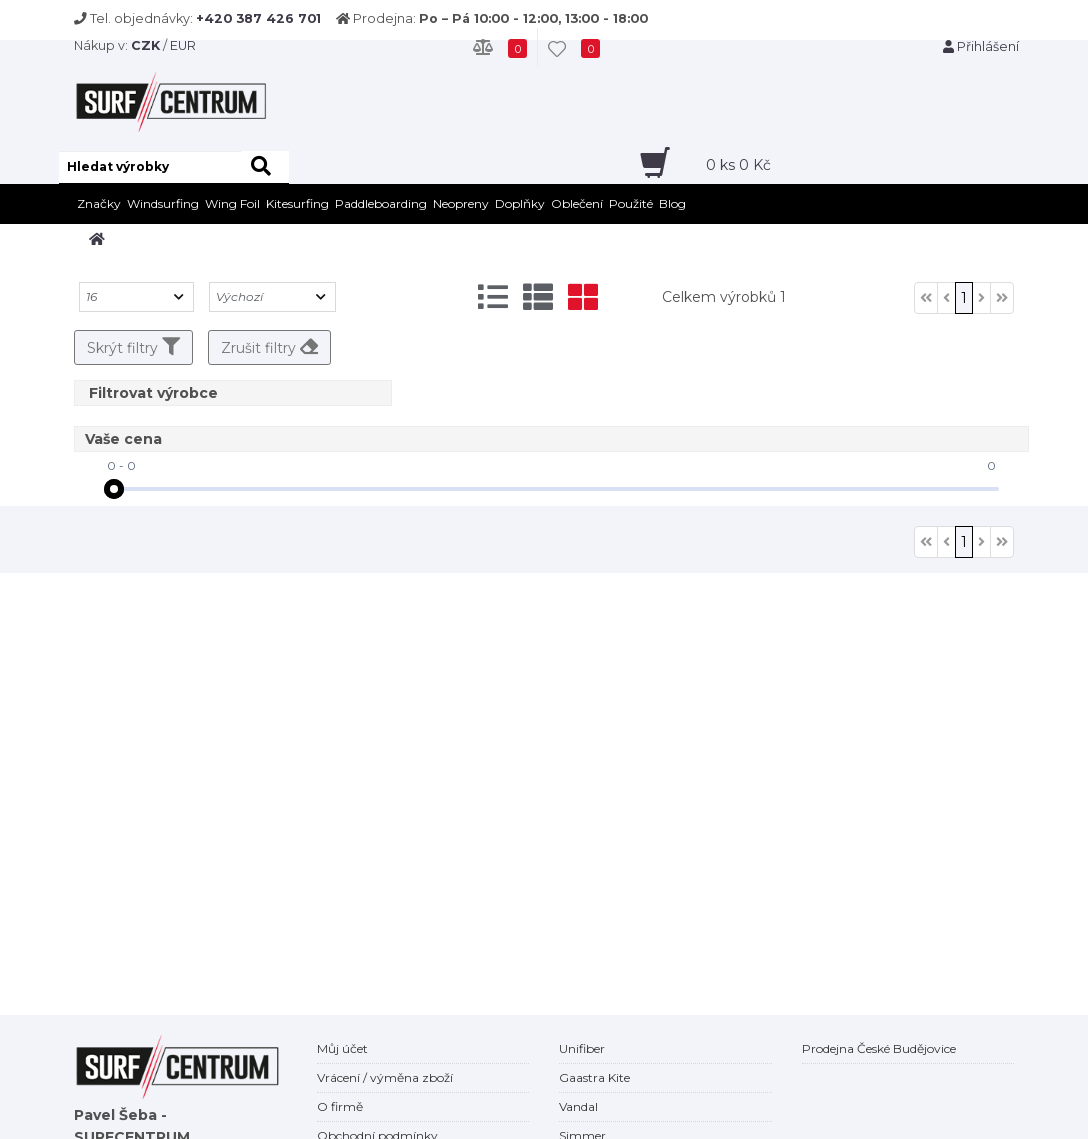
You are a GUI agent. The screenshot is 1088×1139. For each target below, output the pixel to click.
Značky (99, 203)
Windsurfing (163, 203)
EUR (183, 45)
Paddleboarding (381, 203)
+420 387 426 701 (258, 18)
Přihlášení (981, 46)
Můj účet (342, 1048)
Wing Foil (232, 203)
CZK (145, 45)
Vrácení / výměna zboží (385, 1077)
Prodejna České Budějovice (879, 1048)
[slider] (114, 489)
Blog (672, 203)
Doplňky (520, 203)
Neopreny (461, 203)
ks (738, 165)
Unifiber (582, 1048)
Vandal (578, 1106)
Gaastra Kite (594, 1077)
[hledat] (265, 167)
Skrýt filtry (133, 347)
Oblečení (577, 203)
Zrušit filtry (269, 347)
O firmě (340, 1106)
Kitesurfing (297, 203)
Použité (631, 203)
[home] (97, 239)
